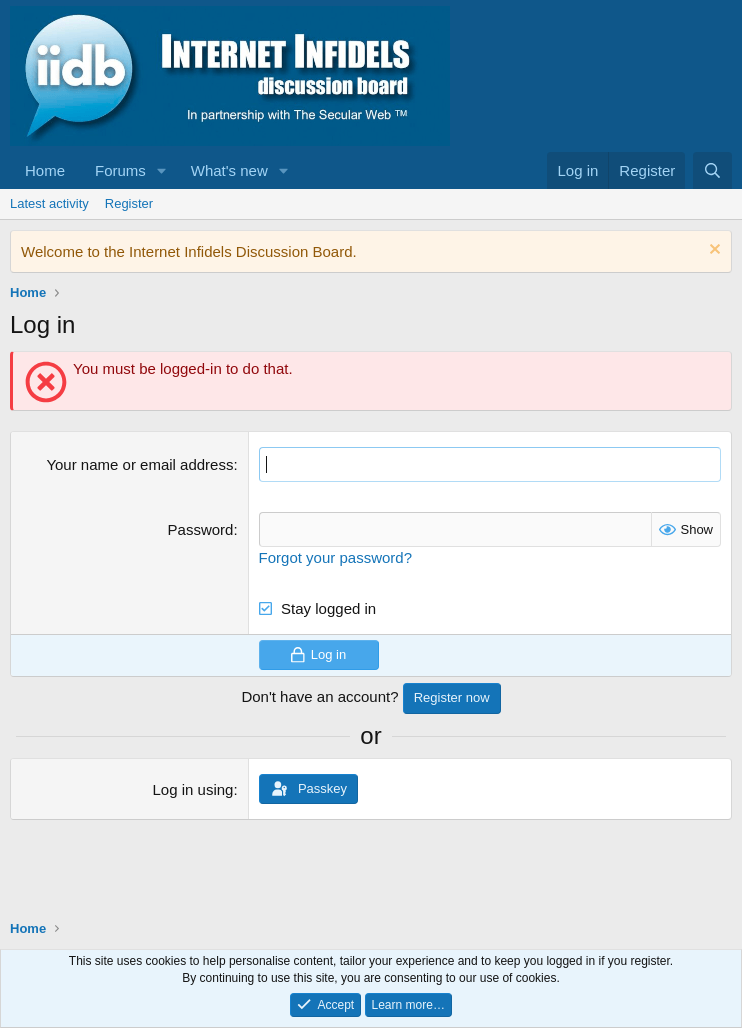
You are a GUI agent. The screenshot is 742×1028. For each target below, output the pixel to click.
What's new (229, 170)
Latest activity (49, 203)
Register (129, 203)
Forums (120, 170)
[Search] (712, 170)
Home (45, 170)
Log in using (193, 789)
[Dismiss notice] (712, 251)
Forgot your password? (335, 557)
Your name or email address (139, 464)
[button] (162, 170)
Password (201, 529)
